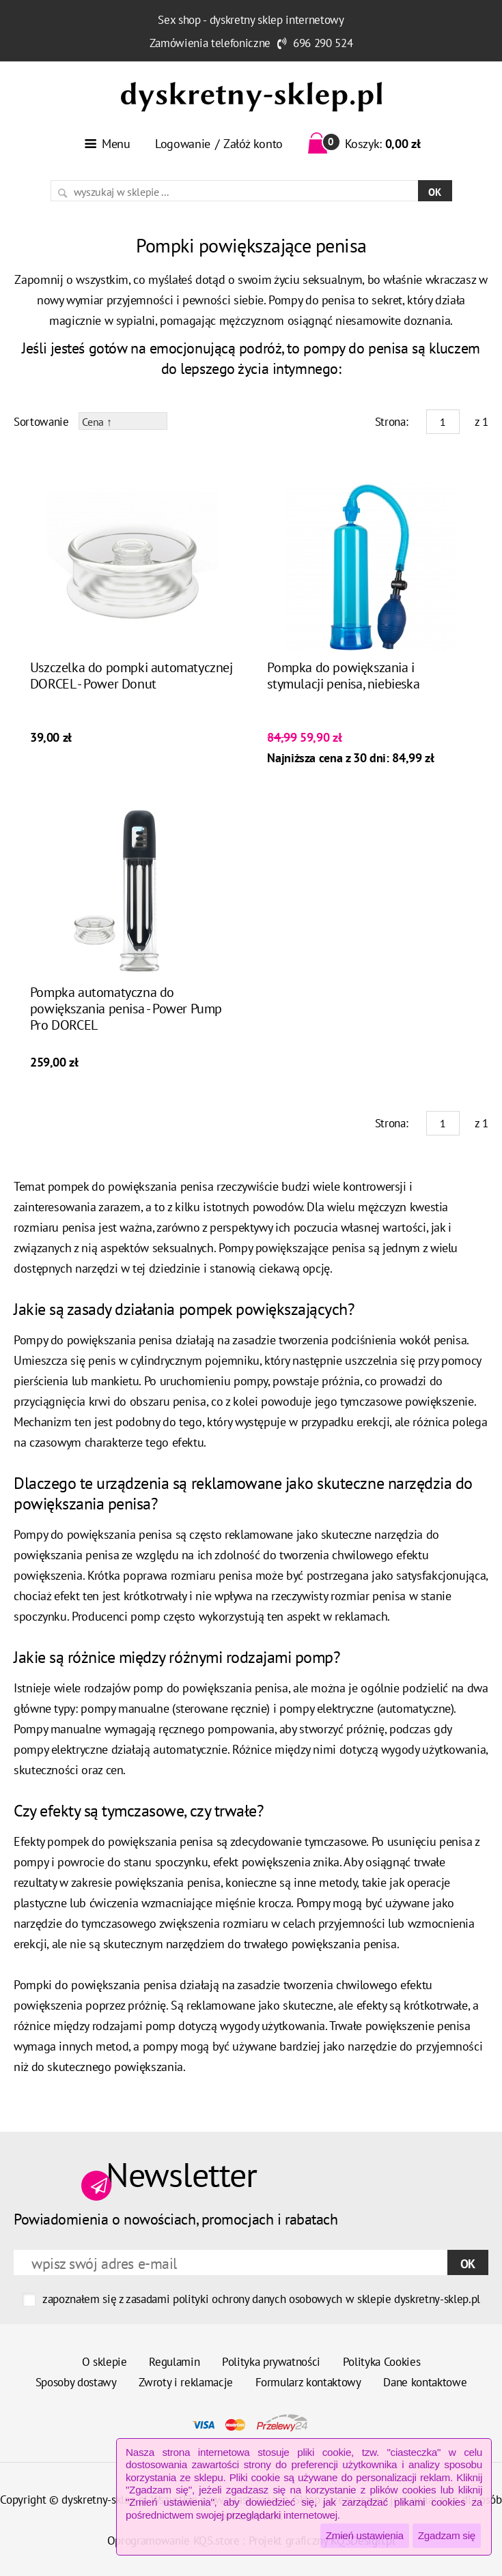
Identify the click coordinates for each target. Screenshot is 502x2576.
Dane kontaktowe (424, 2382)
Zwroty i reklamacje (186, 2382)
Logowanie (182, 143)
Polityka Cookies (382, 2361)
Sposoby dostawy (76, 2382)
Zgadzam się (446, 2535)
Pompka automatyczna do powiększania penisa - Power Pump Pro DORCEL (126, 1008)
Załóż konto (253, 143)
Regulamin (174, 2361)
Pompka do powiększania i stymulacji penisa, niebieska (343, 676)
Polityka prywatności (271, 2361)
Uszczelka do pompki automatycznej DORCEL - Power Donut (131, 676)
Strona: (391, 421)
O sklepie (104, 2361)
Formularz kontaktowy (308, 2382)
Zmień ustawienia (365, 2535)
